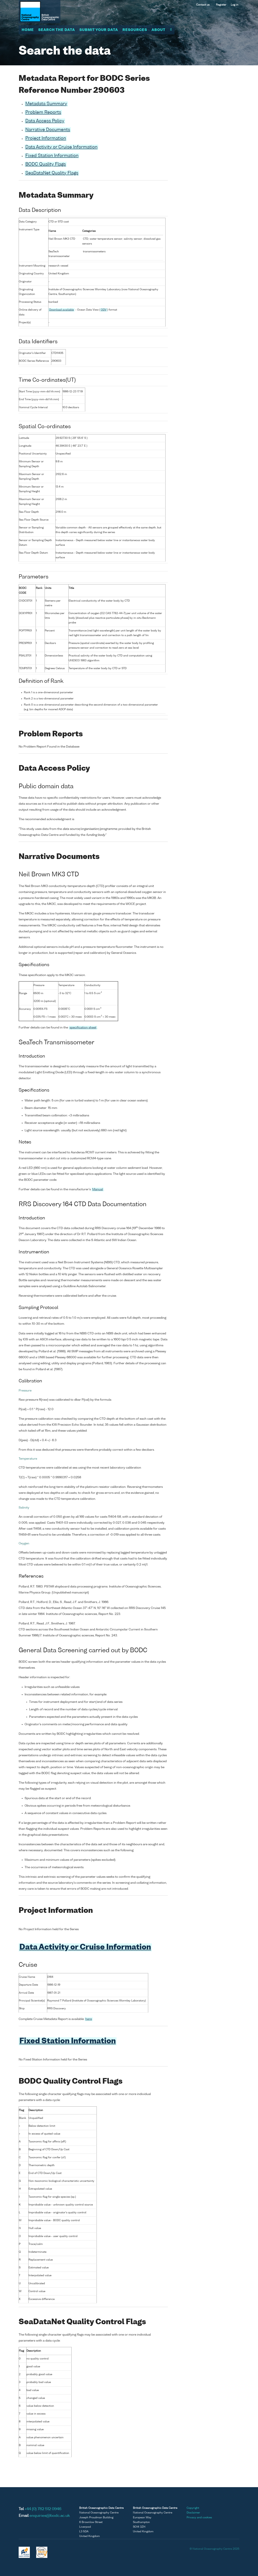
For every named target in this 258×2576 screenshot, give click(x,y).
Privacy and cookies (199, 2517)
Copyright (193, 2507)
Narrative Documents (48, 130)
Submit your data (98, 30)
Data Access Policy (45, 121)
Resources (134, 30)
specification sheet (83, 1027)
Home (28, 30)
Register (221, 5)
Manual (97, 1189)
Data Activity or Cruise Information (62, 147)
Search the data (56, 30)
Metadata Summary (46, 104)
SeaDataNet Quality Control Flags (84, 2322)
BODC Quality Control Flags (72, 2081)
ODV (103, 310)
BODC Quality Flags (46, 164)
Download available (61, 310)
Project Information (46, 138)
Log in (234, 5)
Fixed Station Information (52, 156)
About (158, 30)
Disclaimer (193, 2512)
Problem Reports (43, 112)
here (88, 2019)
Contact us (203, 5)
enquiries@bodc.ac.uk (49, 2515)
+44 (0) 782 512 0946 (43, 2509)
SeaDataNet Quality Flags (52, 173)
